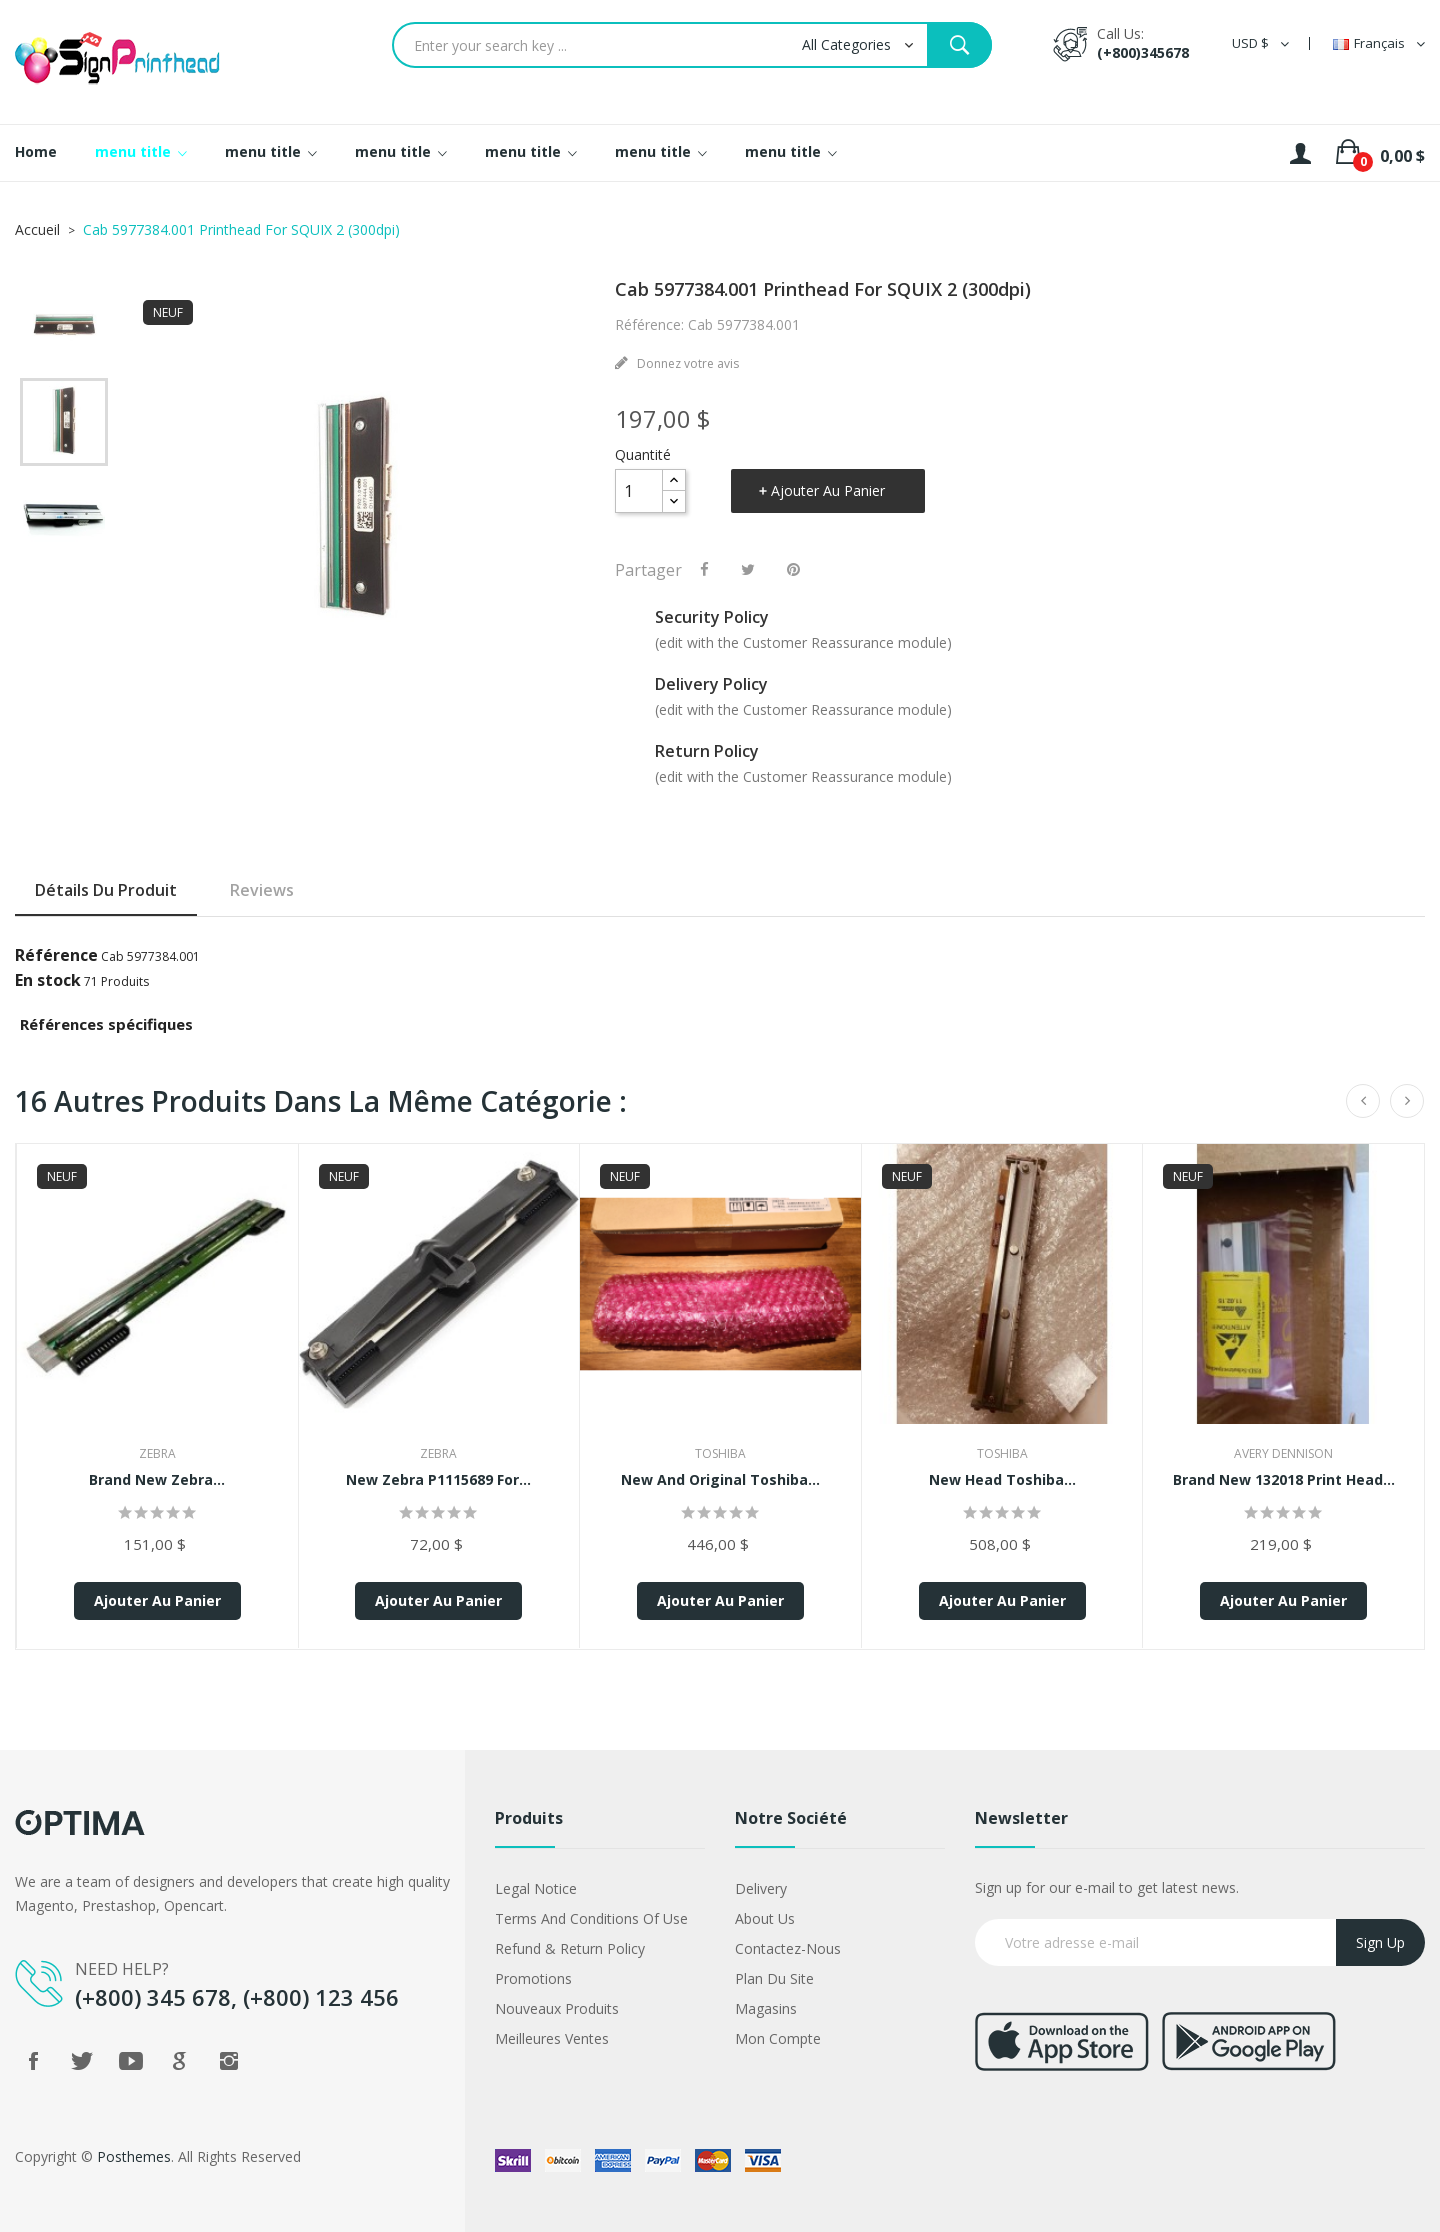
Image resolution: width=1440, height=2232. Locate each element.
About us (765, 1918)
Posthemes (134, 2156)
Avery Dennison (1283, 1453)
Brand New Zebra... (157, 1479)
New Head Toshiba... (1002, 1479)
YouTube (131, 2061)
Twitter (82, 2061)
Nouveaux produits (557, 2008)
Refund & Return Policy (570, 1948)
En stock (48, 980)
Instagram (229, 2061)
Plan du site (774, 1978)
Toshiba (720, 1453)
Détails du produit (106, 890)
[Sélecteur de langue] (1379, 43)
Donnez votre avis (686, 363)
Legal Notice (536, 1888)
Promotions (533, 1978)
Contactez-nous (788, 1948)
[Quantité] (639, 491)
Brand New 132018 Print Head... (1284, 1479)
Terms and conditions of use (591, 1918)
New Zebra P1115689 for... (438, 1479)
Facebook (33, 2061)
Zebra (157, 1453)
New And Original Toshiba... (720, 1479)
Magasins (766, 2008)
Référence (56, 955)
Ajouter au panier (828, 490)
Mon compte (778, 2038)
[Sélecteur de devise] (1260, 43)
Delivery (761, 1888)
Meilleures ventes (552, 2038)
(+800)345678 (1143, 52)
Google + (180, 2061)
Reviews (262, 890)
